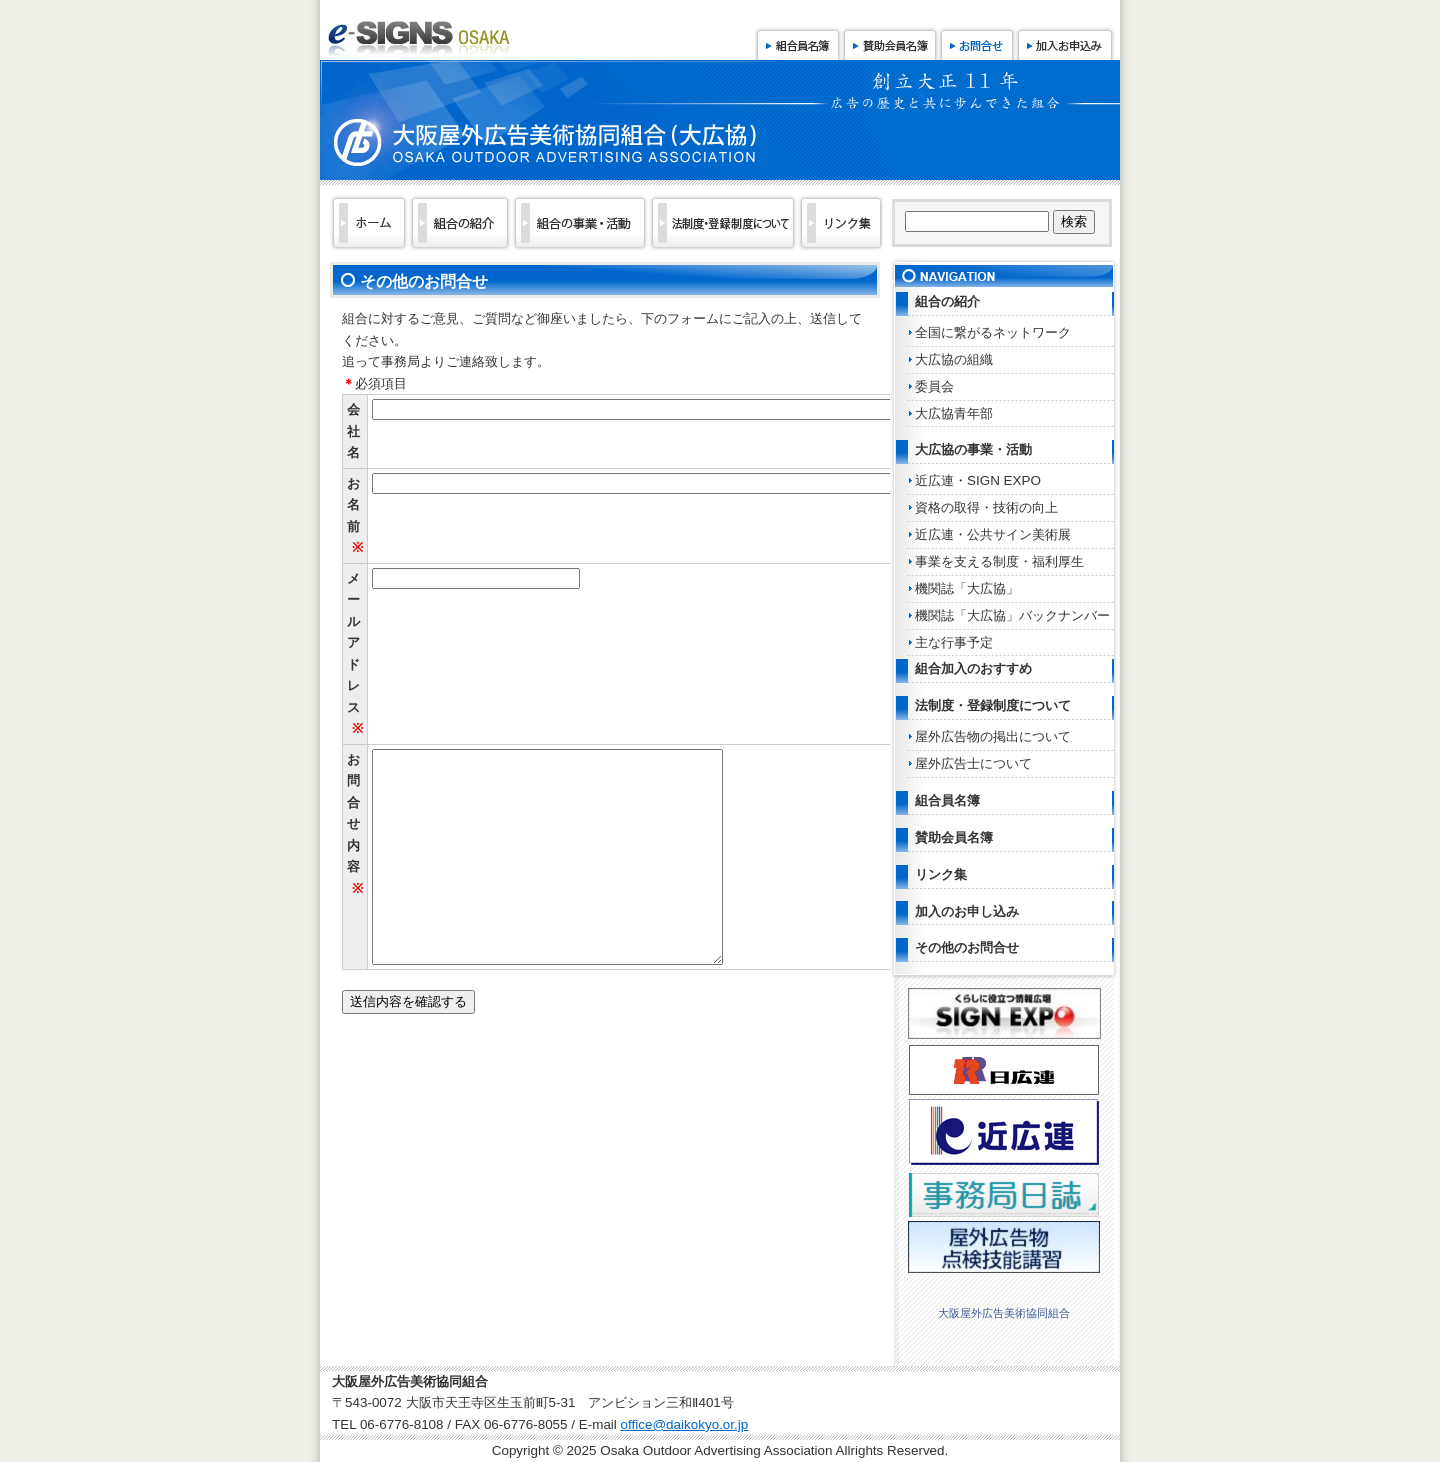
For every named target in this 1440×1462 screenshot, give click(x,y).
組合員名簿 (798, 43)
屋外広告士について (973, 763)
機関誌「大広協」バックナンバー (1012, 615)
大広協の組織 (954, 359)
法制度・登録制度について (993, 705)
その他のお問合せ (967, 947)
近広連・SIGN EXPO (978, 480)
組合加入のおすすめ (973, 668)
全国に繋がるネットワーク (993, 332)
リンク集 (941, 874)
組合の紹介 (947, 301)
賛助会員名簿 (889, 43)
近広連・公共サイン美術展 (993, 534)
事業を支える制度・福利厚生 (999, 561)
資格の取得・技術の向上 (986, 507)
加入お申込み (1065, 43)
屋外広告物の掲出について (993, 736)
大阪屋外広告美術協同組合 (1004, 1313)
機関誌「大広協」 (967, 588)
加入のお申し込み (967, 911)
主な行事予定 (954, 642)
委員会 (934, 386)
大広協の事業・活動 (973, 449)
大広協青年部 (954, 413)
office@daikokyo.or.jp (685, 1424)
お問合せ (976, 43)
